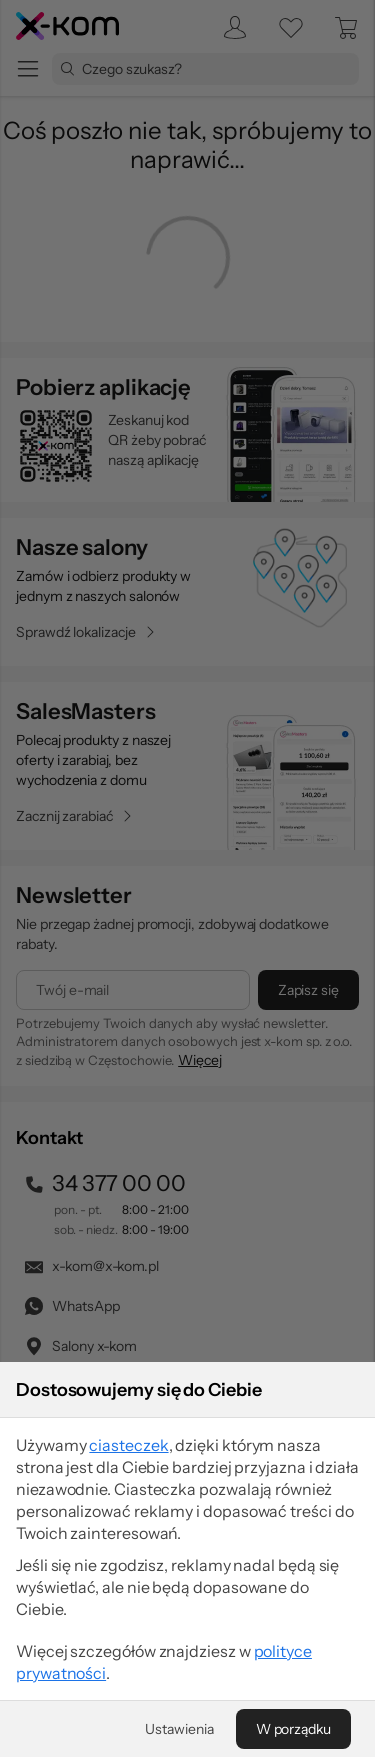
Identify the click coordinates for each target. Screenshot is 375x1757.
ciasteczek (128, 1445)
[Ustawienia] (179, 1729)
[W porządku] (293, 1729)
